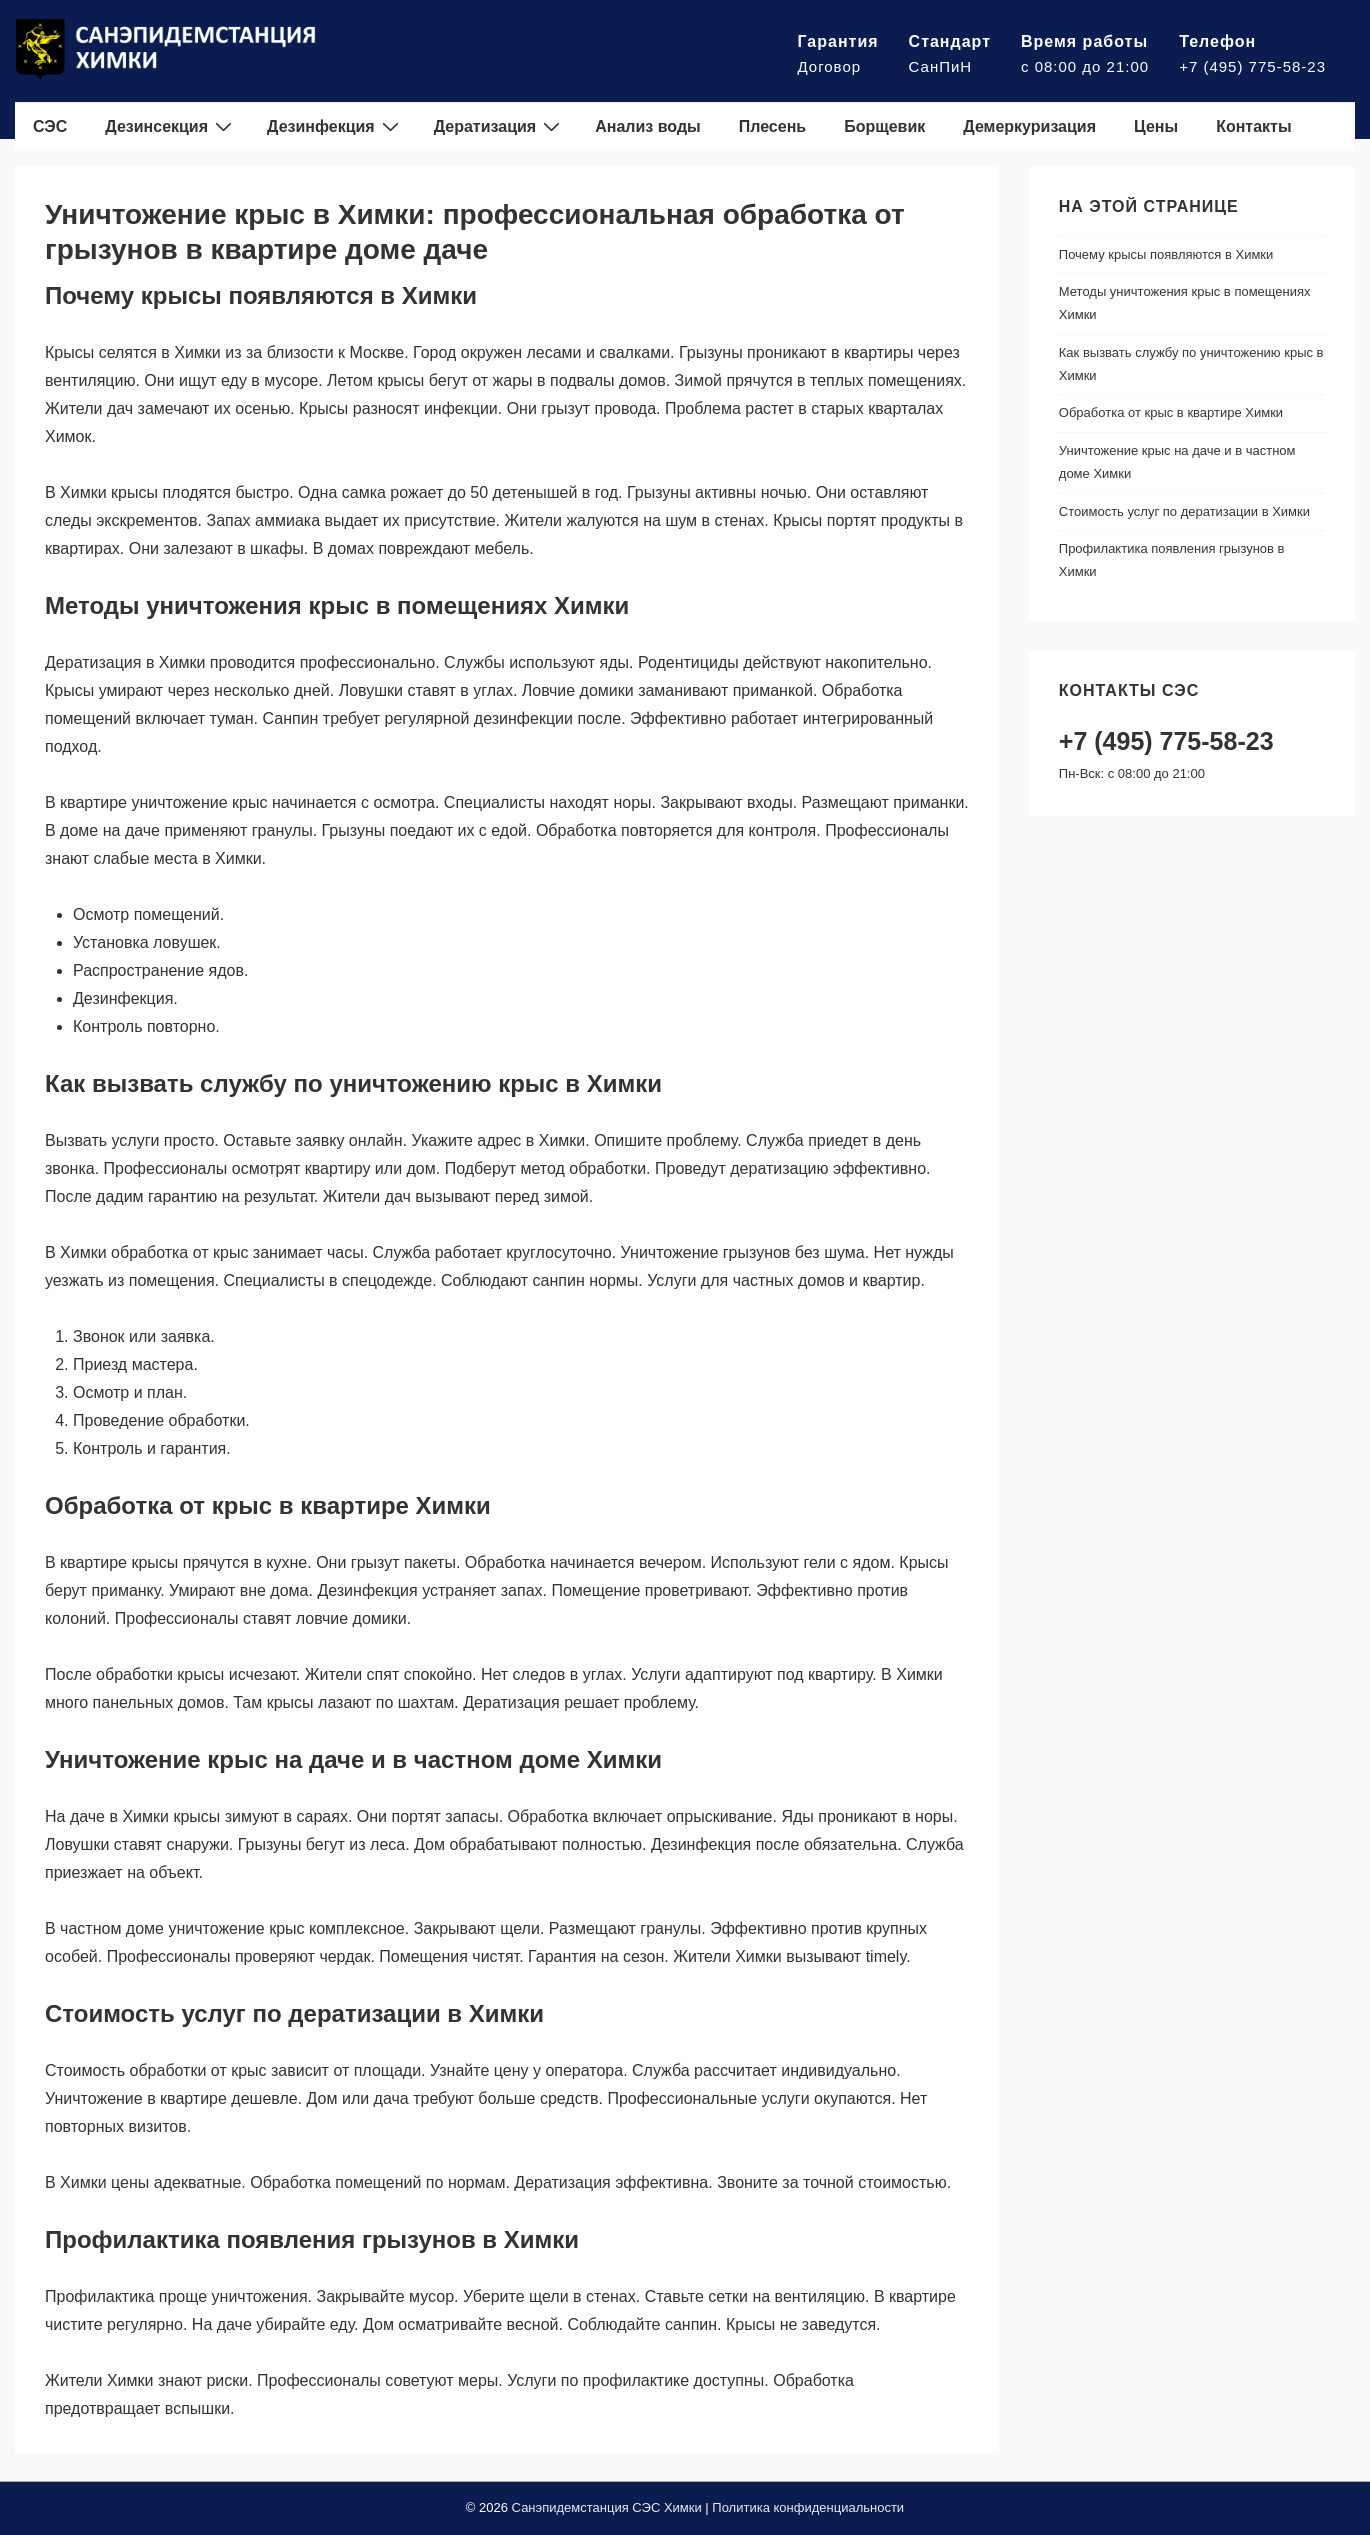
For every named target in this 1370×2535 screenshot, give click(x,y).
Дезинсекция (171, 126)
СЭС (50, 126)
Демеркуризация (1029, 126)
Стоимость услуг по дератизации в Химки (1184, 511)
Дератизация (499, 126)
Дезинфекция (335, 126)
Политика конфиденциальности (808, 2507)
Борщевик (884, 126)
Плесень (772, 126)
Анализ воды (648, 126)
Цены (1156, 126)
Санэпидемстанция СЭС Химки (607, 2507)
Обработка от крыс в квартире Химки (1171, 412)
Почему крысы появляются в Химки (1166, 254)
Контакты (1253, 126)
